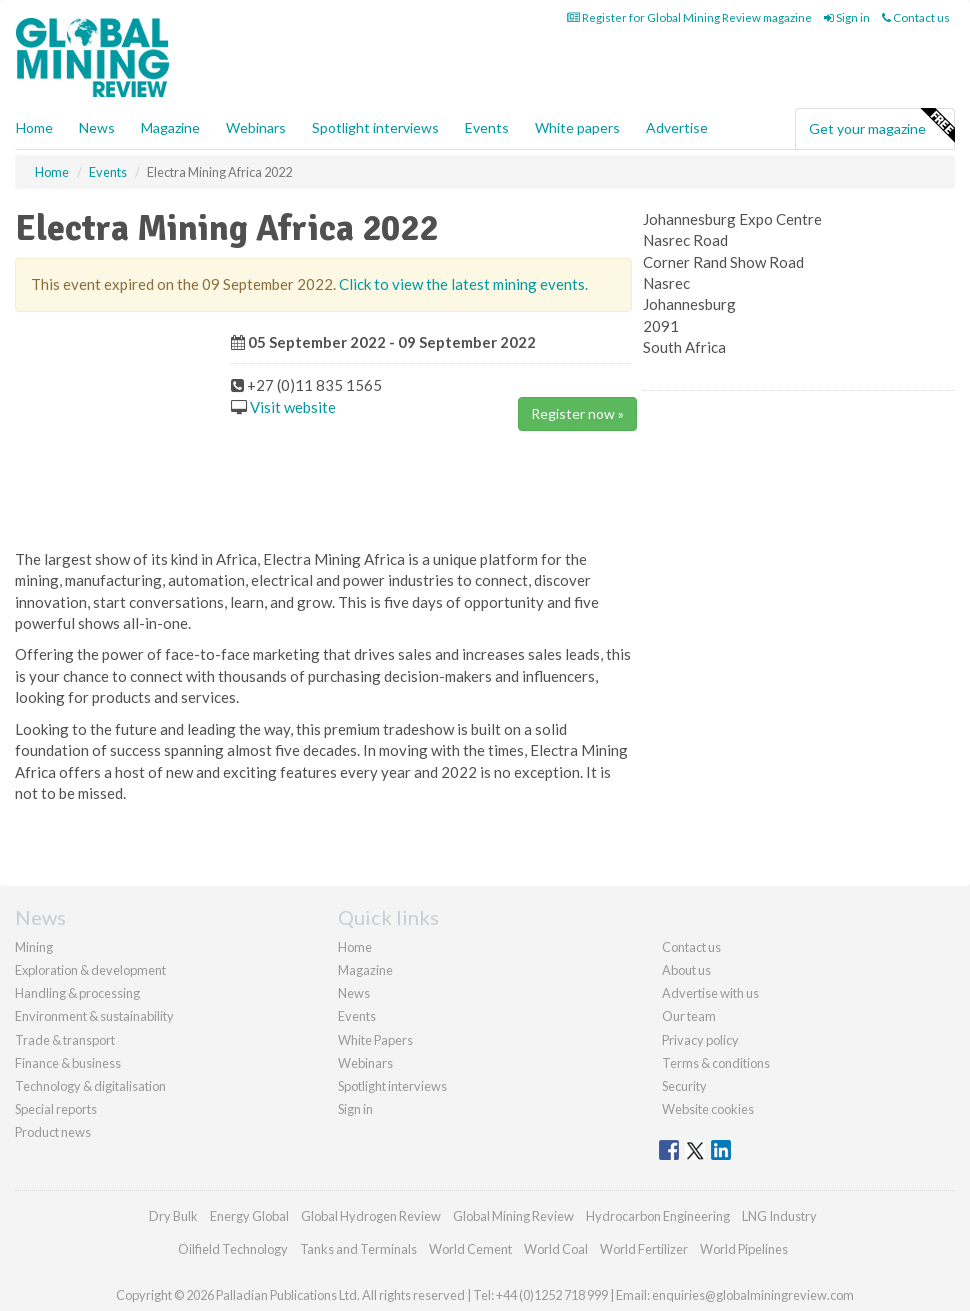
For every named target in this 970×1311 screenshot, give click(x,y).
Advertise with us (710, 993)
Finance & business (68, 1063)
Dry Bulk (173, 1216)
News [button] (97, 127)
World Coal (556, 1249)
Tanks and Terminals (358, 1249)
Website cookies (708, 1109)
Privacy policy (700, 1040)
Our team (689, 1016)
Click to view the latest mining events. (463, 284)
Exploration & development (90, 970)
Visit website (293, 407)
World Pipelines (744, 1249)
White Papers (375, 1040)
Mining (34, 947)
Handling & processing (77, 993)
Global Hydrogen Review (371, 1216)
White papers (577, 127)
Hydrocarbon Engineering (658, 1216)
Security (684, 1086)
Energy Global (249, 1216)
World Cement (470, 1249)
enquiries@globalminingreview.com (753, 1295)
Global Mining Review (513, 1216)
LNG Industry (779, 1216)
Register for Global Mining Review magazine (689, 17)
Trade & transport (65, 1040)
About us (686, 970)
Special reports (56, 1109)
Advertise (677, 127)
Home (34, 127)
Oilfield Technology (233, 1249)
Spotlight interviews (375, 127)
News (354, 993)
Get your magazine (881, 126)
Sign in (847, 17)
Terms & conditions (716, 1063)
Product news (53, 1132)
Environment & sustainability (94, 1016)
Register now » (577, 413)
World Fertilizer (644, 1249)
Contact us (916, 17)
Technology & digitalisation (90, 1086)
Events (487, 127)
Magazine (170, 127)
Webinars (256, 127)
